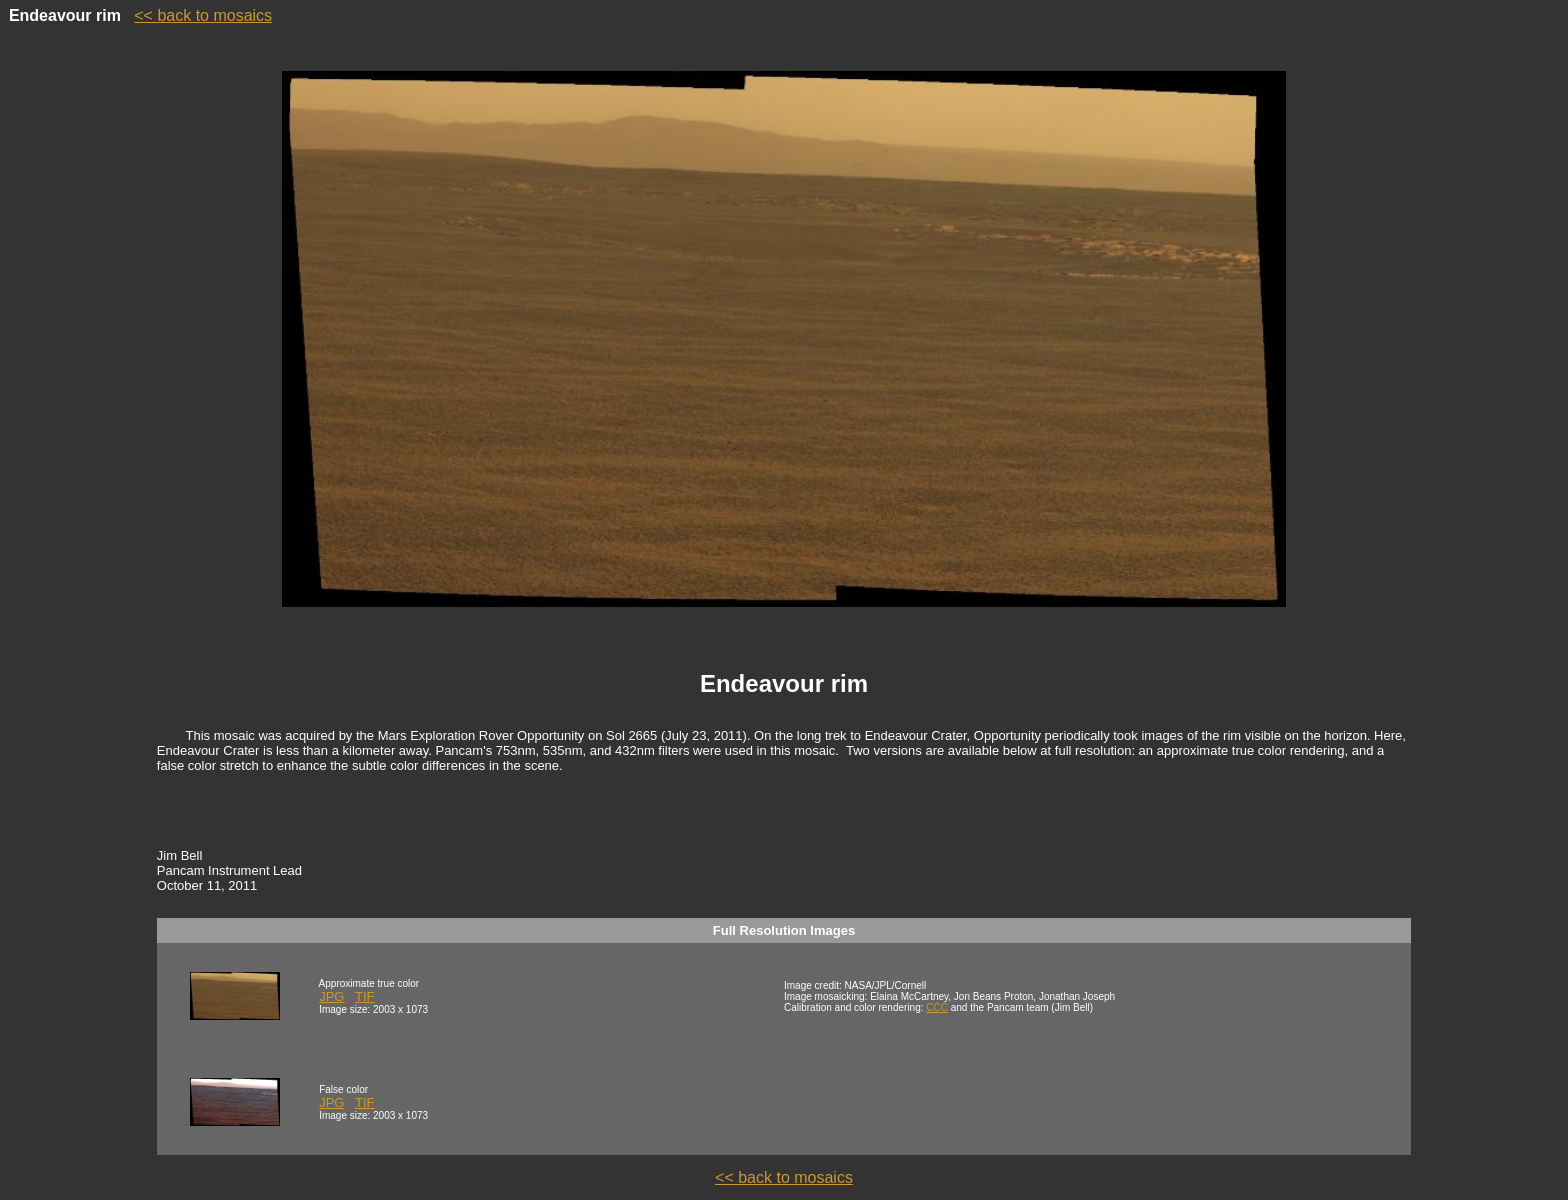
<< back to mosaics (203, 15)
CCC (937, 1007)
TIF (365, 996)
